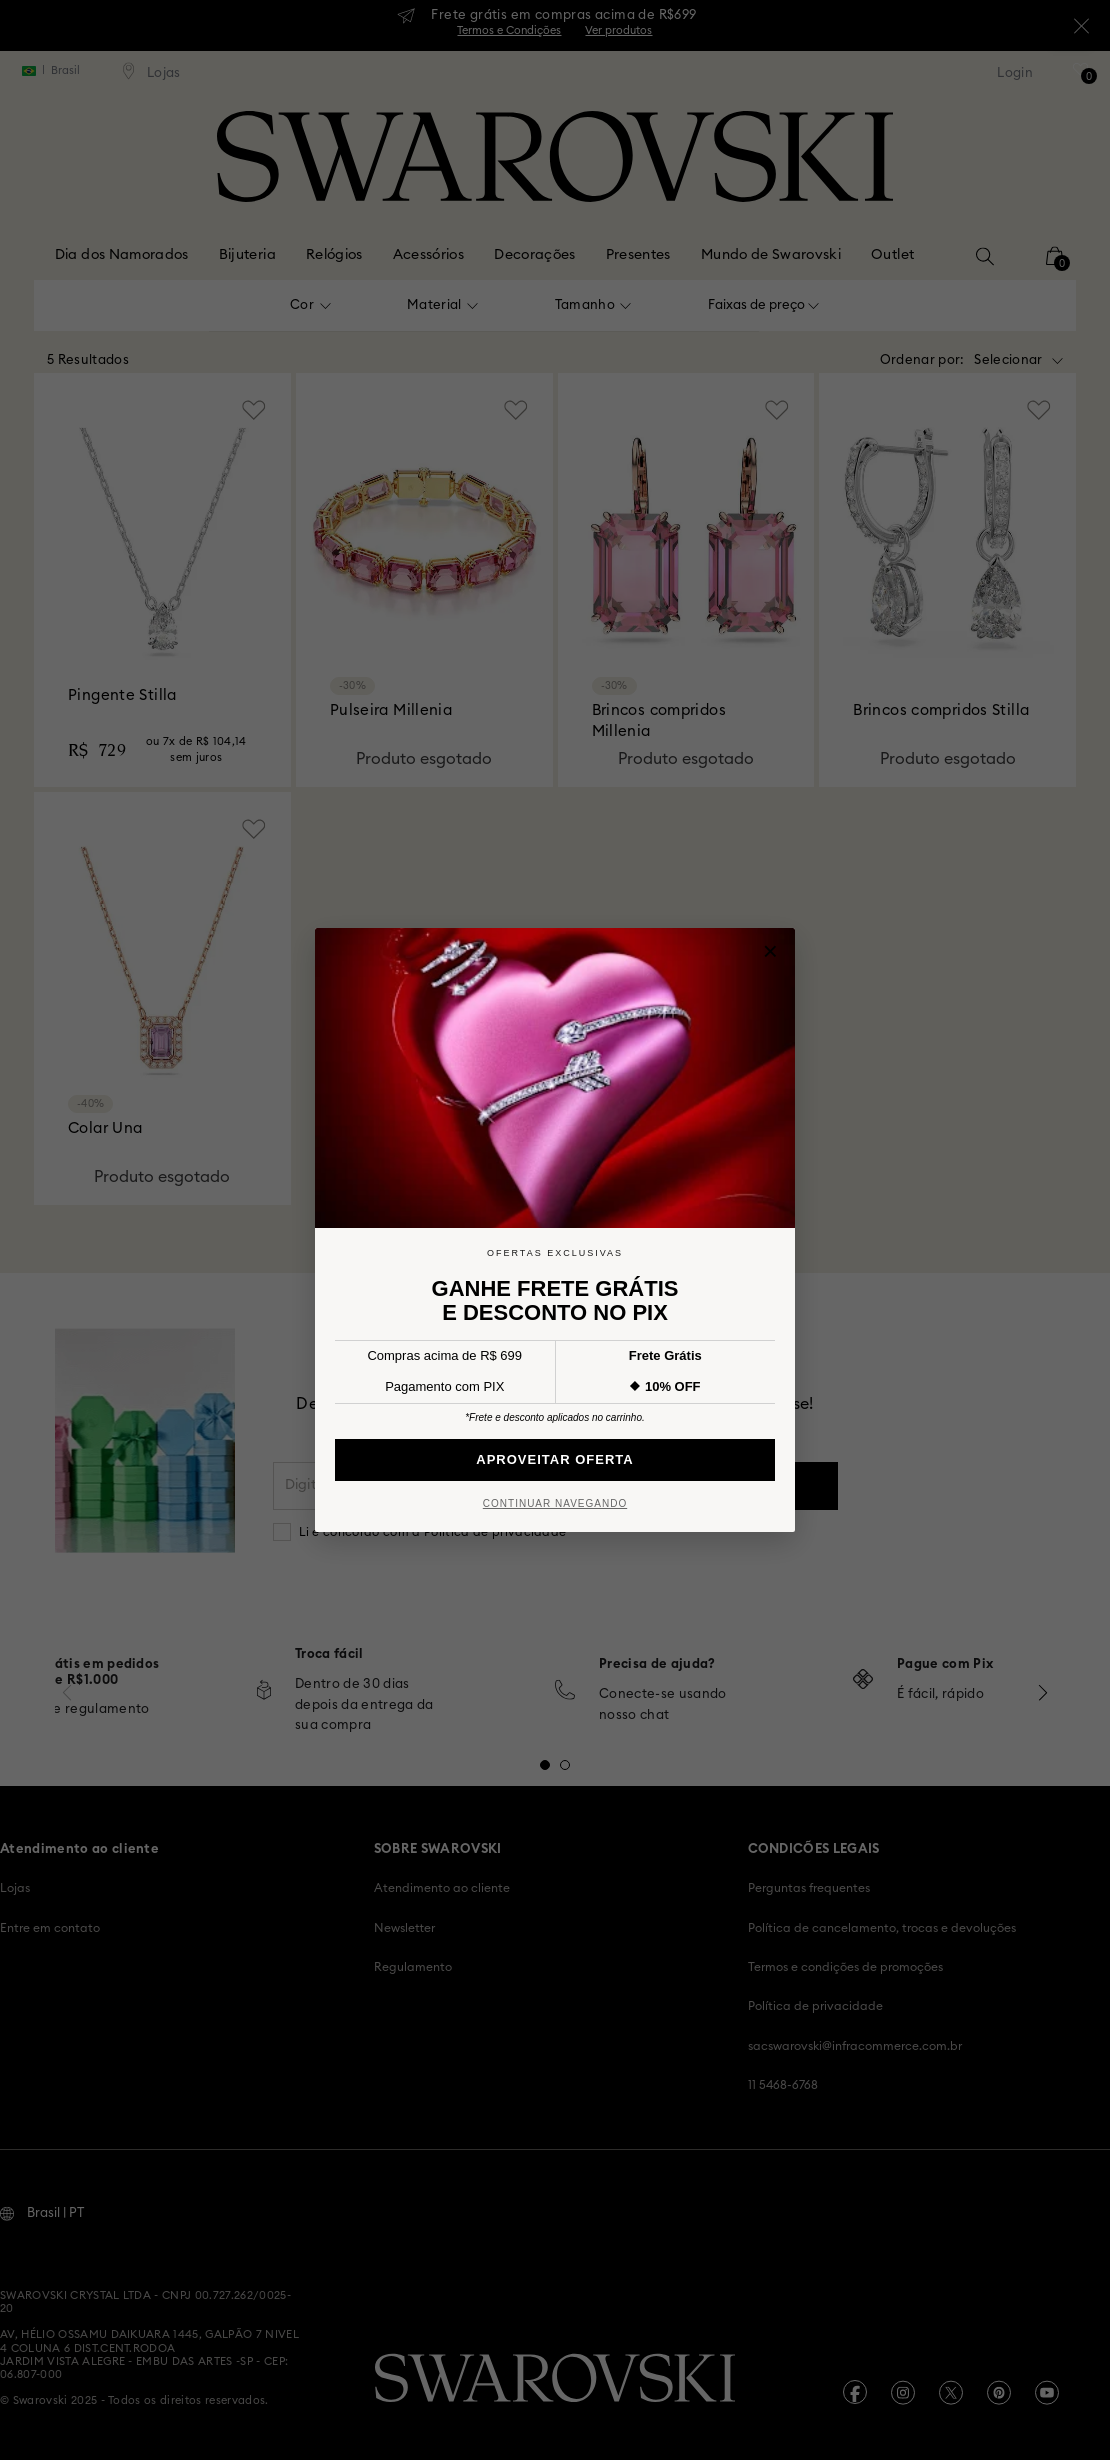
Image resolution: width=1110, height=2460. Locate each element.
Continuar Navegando (555, 1503)
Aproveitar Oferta (554, 1459)
